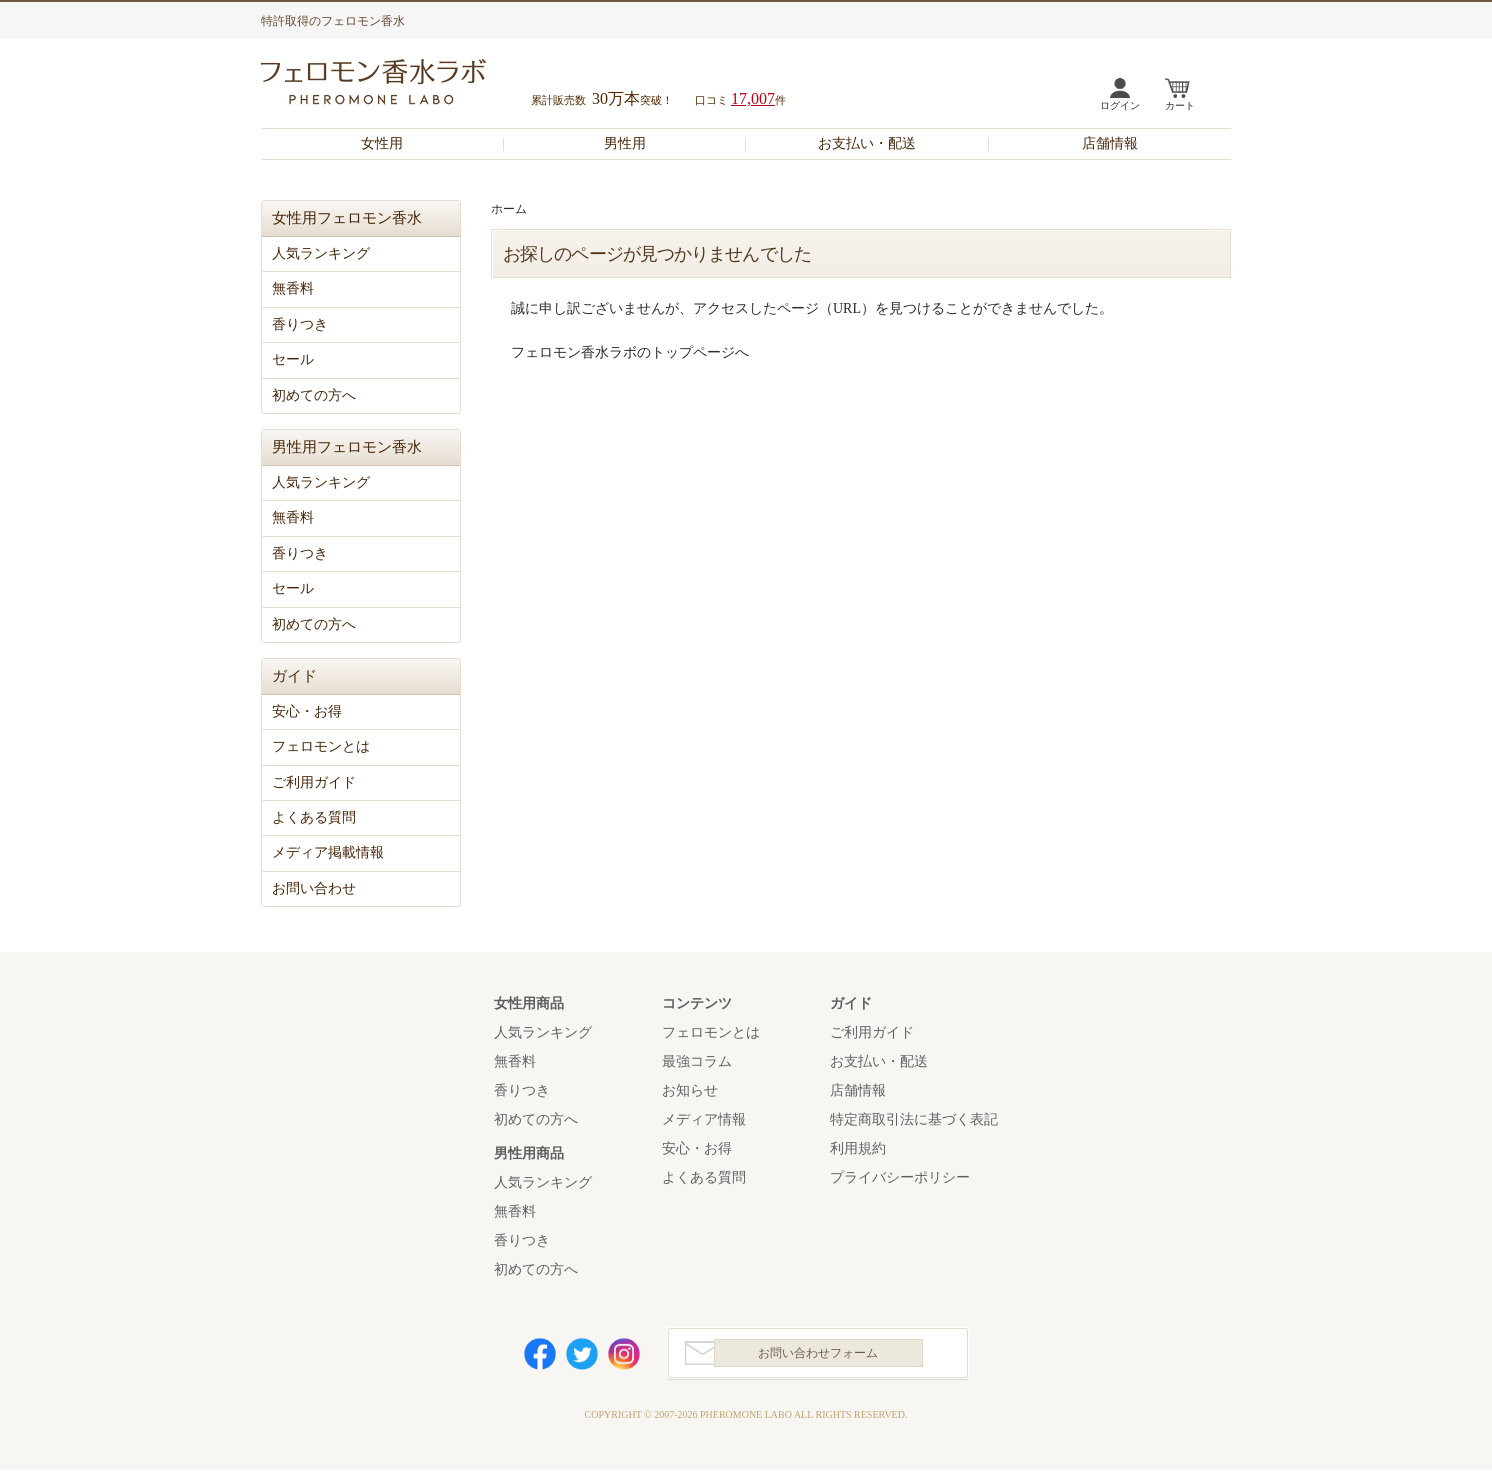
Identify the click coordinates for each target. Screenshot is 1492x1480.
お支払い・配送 (867, 143)
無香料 (293, 288)
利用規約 (858, 1148)
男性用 (625, 143)
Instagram (624, 1359)
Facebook (540, 1359)
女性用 (382, 143)
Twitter (582, 1359)
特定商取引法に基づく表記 (914, 1119)
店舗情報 (1110, 143)
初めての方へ (314, 395)
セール (293, 359)
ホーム (509, 209)
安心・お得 (307, 711)
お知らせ (690, 1090)
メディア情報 (704, 1119)
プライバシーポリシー (900, 1177)
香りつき (300, 324)
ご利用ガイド (314, 782)
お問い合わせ (314, 888)
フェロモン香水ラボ (397, 84)
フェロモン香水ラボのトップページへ (630, 352)
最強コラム (697, 1061)
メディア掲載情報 (328, 852)
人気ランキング (321, 253)
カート (1180, 105)
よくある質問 (314, 817)
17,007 (753, 98)
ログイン (1120, 105)
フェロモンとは (321, 746)
